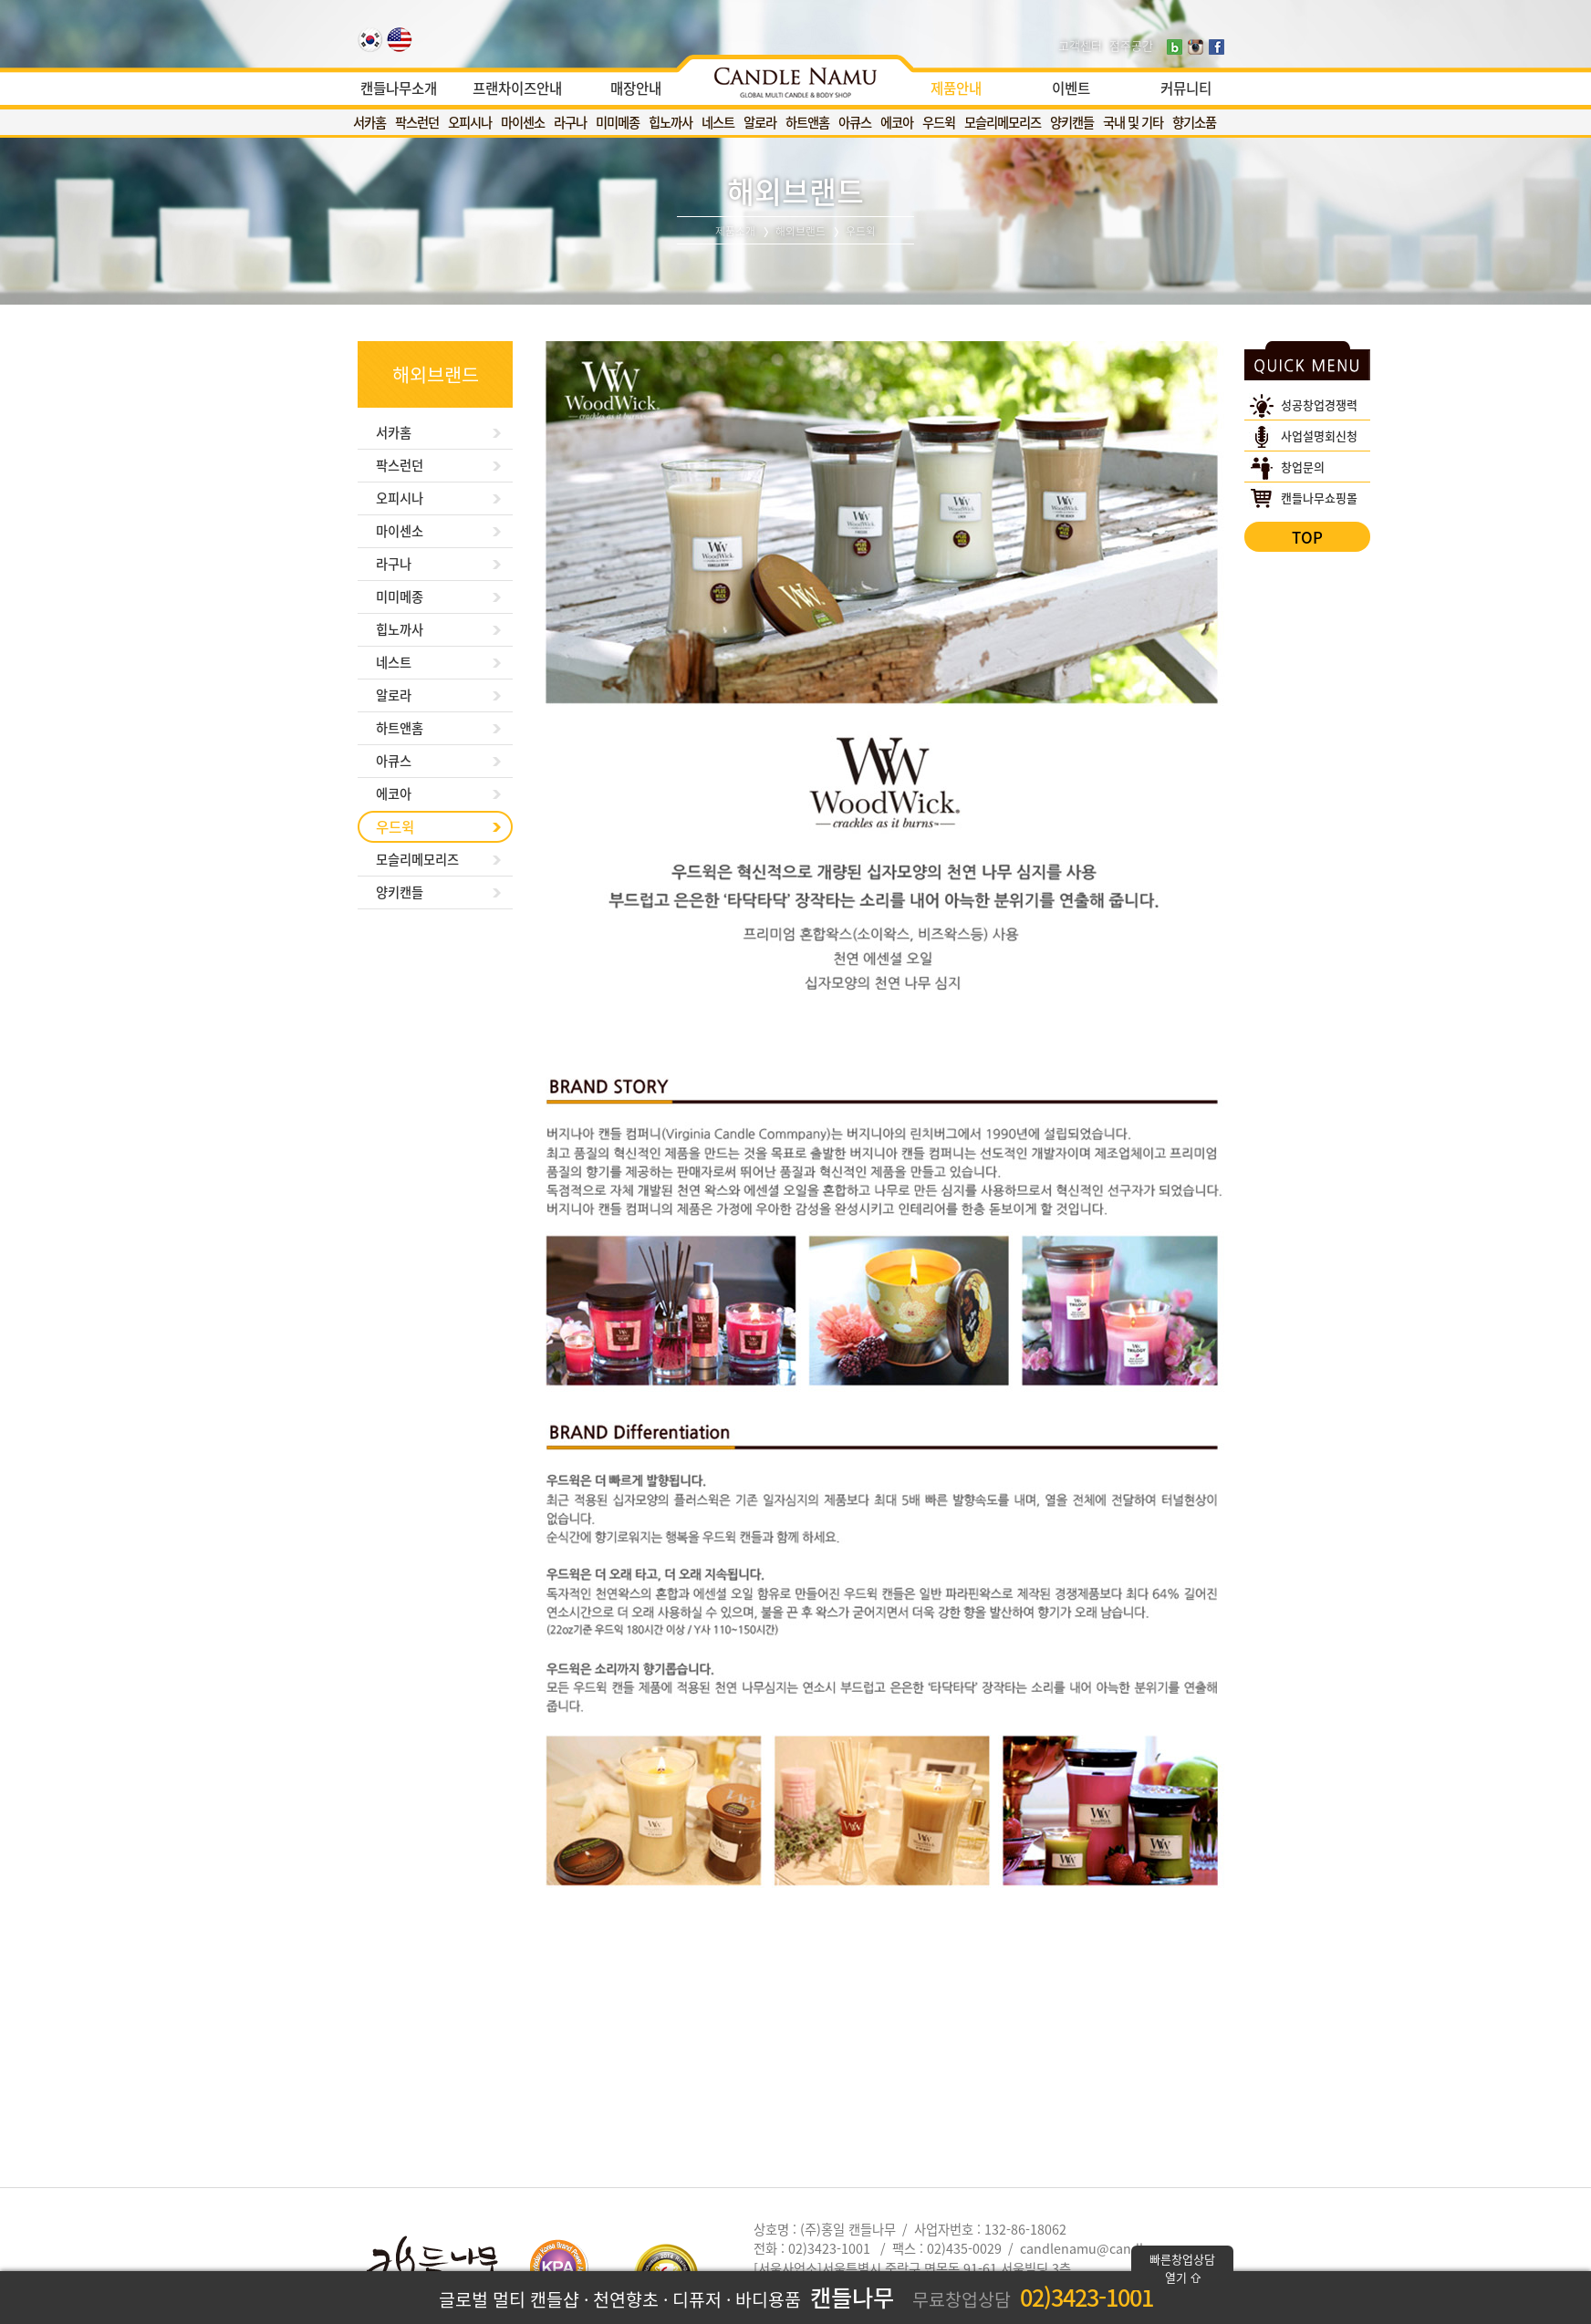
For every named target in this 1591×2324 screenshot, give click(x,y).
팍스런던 (417, 122)
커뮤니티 (1185, 88)
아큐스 (854, 122)
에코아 (896, 122)
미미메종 (618, 122)
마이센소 (523, 122)
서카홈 (369, 122)
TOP (1307, 536)
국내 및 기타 (1133, 122)
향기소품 (1194, 122)
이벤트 (1071, 88)
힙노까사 (670, 122)
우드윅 (938, 122)
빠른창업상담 (1182, 2268)
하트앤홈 (807, 122)
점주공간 (1131, 45)
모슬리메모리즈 (1002, 122)
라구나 (570, 122)
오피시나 (470, 122)
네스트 (718, 122)
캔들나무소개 (398, 88)
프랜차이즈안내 (517, 88)
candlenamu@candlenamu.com (1118, 2248)
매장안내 (635, 88)
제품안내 (956, 88)
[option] (795, 77)
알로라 (760, 122)
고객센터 (1080, 45)
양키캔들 (1072, 122)
